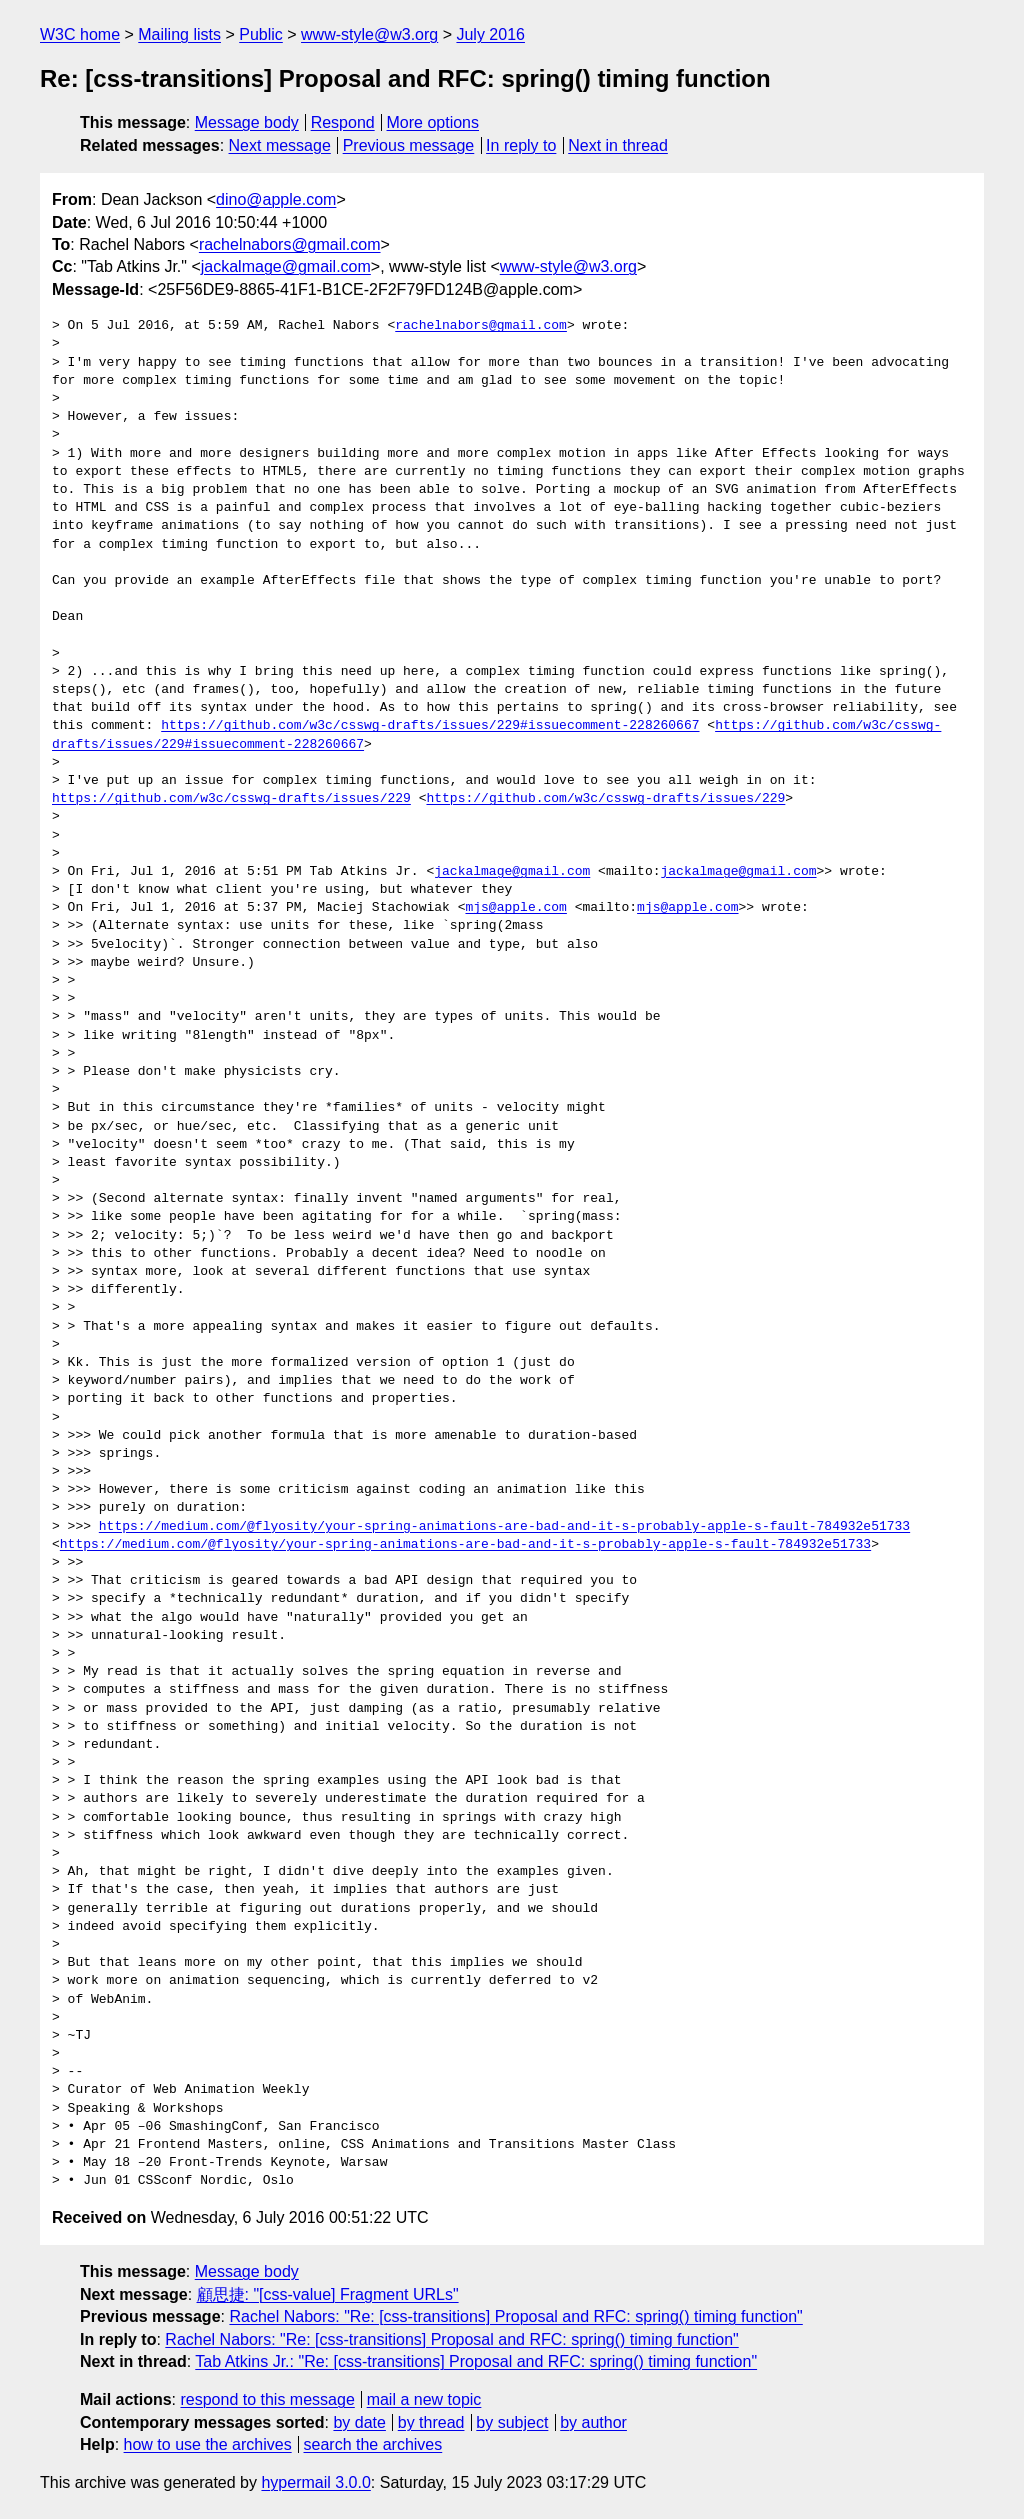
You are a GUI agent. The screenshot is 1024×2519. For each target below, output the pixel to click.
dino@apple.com (276, 199)
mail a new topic (424, 2399)
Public (261, 34)
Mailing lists (179, 34)
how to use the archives (208, 2444)
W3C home (80, 34)
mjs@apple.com (515, 908)
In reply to (521, 145)
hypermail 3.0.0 (315, 2482)
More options (433, 122)
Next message (280, 145)
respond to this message (267, 2399)
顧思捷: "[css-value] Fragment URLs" (328, 2294)
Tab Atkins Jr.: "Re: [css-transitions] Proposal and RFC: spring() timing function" (476, 2361)
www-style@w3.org (369, 34)
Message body (247, 122)
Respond (343, 122)
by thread (431, 2422)
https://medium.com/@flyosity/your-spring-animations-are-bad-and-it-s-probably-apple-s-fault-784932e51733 (504, 1527)
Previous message (409, 145)
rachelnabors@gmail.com (290, 244)
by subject (512, 2422)
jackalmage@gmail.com (286, 266)
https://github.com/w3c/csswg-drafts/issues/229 (231, 799)
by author (593, 2422)
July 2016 (490, 34)
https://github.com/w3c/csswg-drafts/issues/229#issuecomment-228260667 (430, 726)
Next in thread (618, 145)
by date (359, 2422)
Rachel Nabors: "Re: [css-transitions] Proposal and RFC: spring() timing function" (515, 2316)
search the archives (373, 2444)
